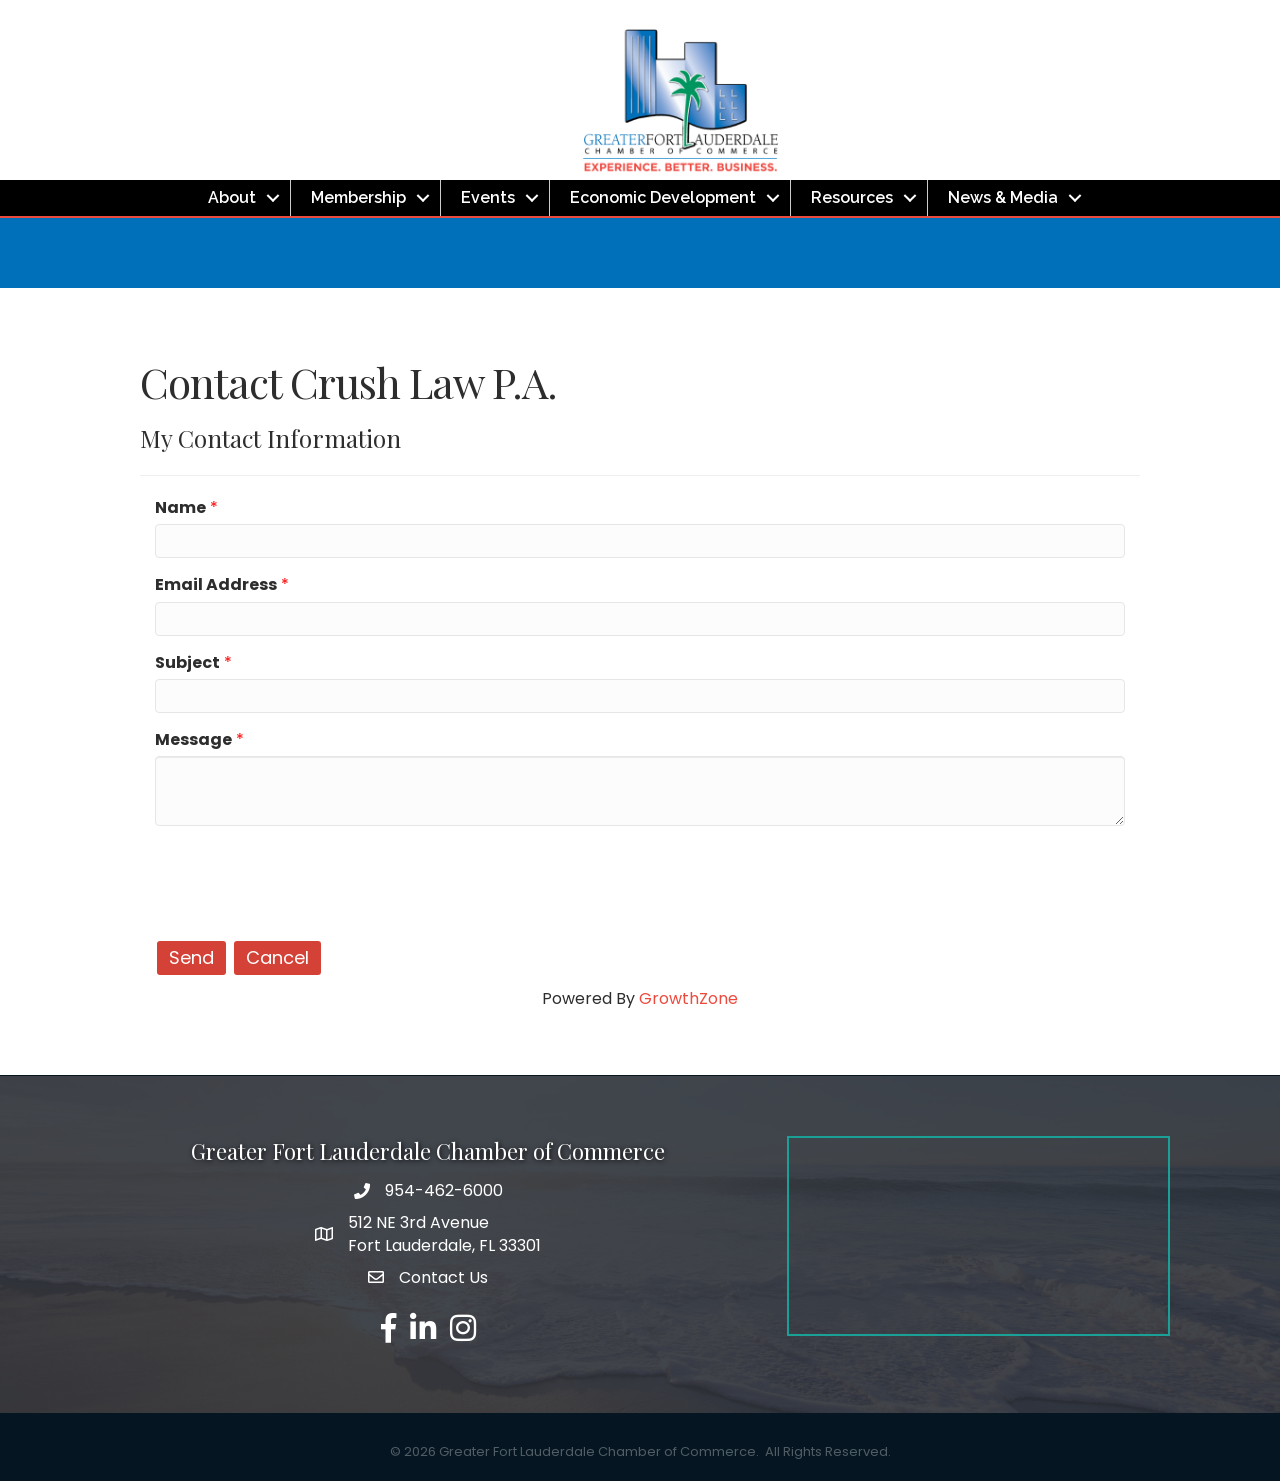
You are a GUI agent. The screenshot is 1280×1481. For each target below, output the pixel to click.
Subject (187, 662)
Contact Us (443, 1277)
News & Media (1003, 197)
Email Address (216, 584)
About (232, 197)
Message (193, 739)
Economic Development (663, 197)
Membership (358, 197)
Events (488, 197)
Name (180, 507)
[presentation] (307, 880)
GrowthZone (688, 998)
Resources (852, 197)
